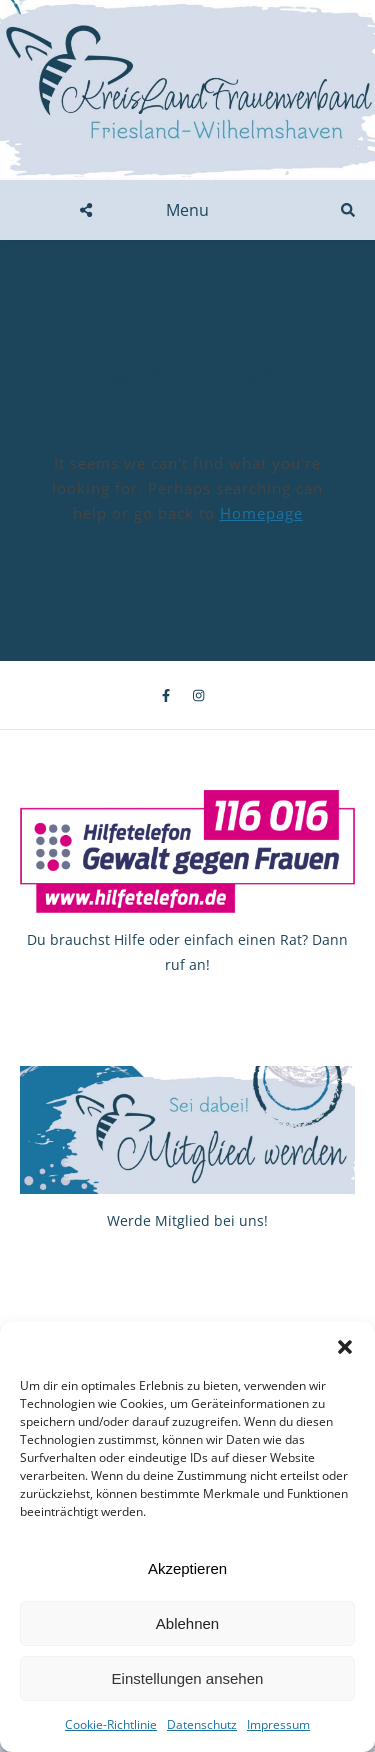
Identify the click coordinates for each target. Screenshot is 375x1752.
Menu (187, 210)
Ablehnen (187, 1623)
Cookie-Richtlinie (111, 1724)
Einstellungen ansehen (188, 1678)
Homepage (261, 513)
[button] (345, 1347)
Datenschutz (202, 1724)
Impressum (278, 1724)
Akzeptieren (187, 1568)
